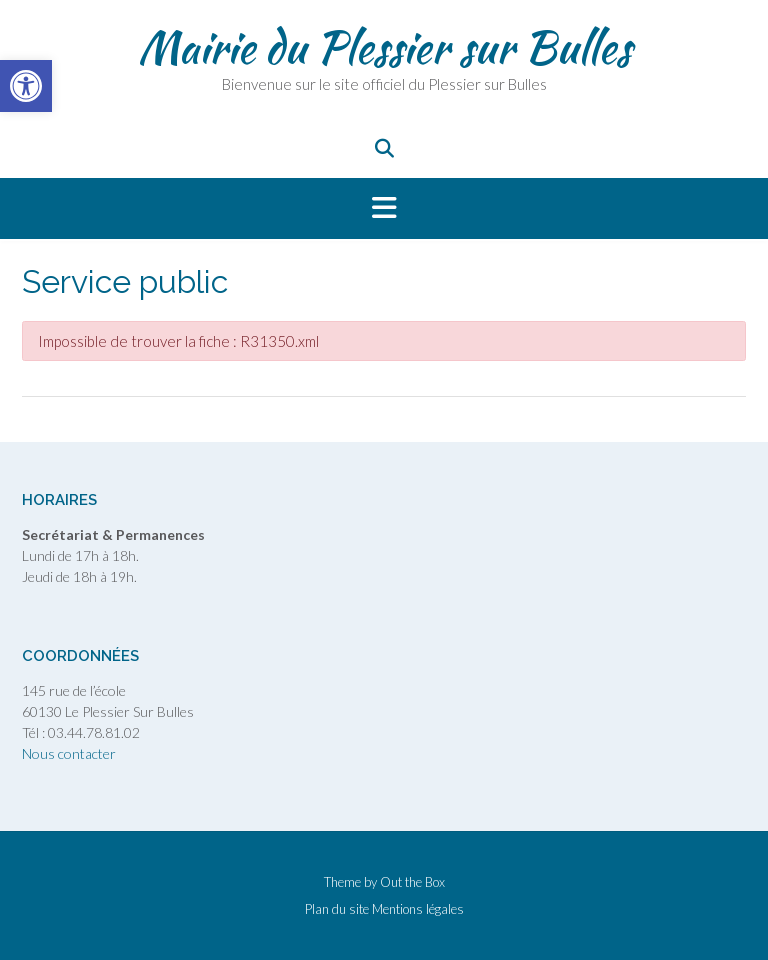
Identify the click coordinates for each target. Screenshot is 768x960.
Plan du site (337, 909)
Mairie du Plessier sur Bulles (384, 47)
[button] (384, 209)
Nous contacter (69, 753)
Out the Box (412, 882)
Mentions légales (418, 909)
